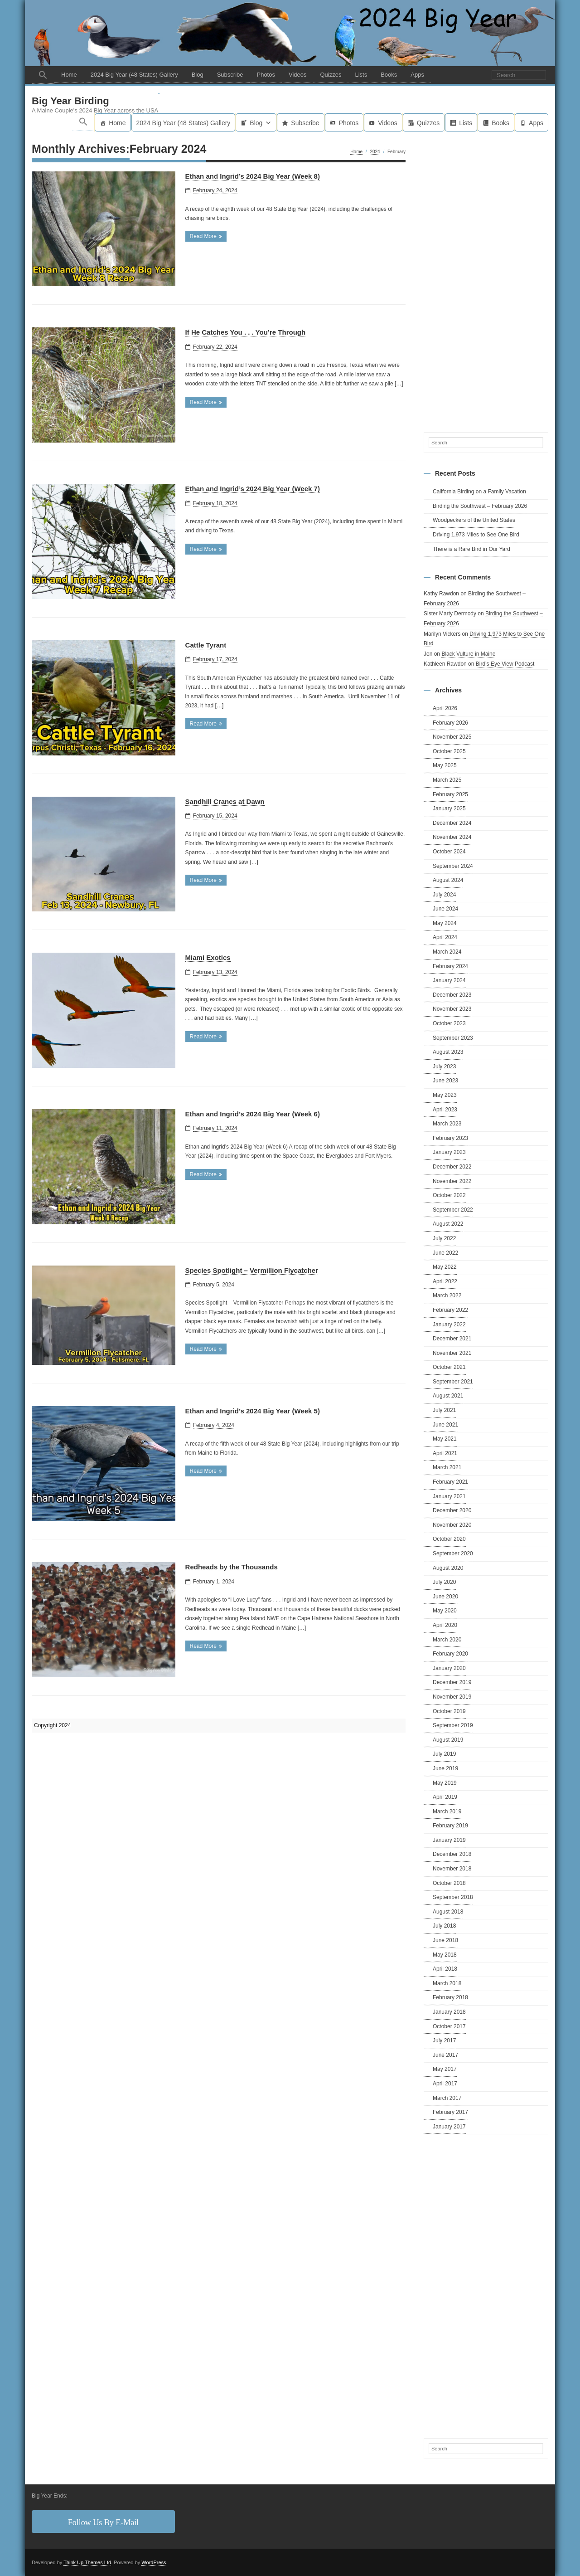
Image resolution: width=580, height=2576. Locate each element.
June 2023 (445, 1081)
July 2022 (444, 1239)
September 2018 (453, 1897)
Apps (417, 74)
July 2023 (444, 1066)
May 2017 (445, 2069)
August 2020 (448, 1568)
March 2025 (447, 780)
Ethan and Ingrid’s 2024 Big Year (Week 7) (252, 489)
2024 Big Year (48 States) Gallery (134, 74)
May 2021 (445, 1439)
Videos (298, 74)
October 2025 (449, 751)
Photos (265, 74)
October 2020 (449, 1539)
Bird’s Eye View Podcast (505, 664)
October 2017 (449, 2026)
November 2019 (452, 1697)
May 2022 (445, 1267)
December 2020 (452, 1511)
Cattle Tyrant (206, 645)
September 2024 (453, 866)
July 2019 (444, 1754)
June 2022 (445, 1253)
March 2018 (447, 1983)
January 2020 (449, 1668)
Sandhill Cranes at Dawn (225, 801)
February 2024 (450, 966)
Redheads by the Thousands (231, 1567)
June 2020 (445, 1596)
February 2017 (450, 2112)
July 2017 (444, 2041)
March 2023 (447, 1124)
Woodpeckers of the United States (474, 520)
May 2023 (445, 1095)
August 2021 (448, 1396)
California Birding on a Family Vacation (479, 492)
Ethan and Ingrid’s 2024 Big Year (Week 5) (252, 1411)
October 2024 (449, 852)
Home (69, 74)
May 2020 (445, 1611)
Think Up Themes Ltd (87, 2562)
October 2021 (449, 1367)
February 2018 (450, 1998)
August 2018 (448, 1912)
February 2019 (450, 1826)
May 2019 (445, 1783)
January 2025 (449, 809)
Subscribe (230, 74)
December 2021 (452, 1339)
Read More (203, 237)
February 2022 (450, 1310)
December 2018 (452, 1854)
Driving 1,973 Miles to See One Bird (476, 535)
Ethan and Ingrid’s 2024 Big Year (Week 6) (252, 1114)
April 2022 (445, 1281)
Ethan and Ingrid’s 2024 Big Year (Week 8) (252, 176)
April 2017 (445, 2084)
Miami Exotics (208, 958)
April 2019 (445, 1797)
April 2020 (445, 1625)
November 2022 (452, 1181)
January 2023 (449, 1152)
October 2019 (449, 1711)
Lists (361, 74)
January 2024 (449, 981)
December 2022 (452, 1167)
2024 (375, 151)
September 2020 (453, 1554)
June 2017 (445, 2055)
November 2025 (452, 737)
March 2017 (447, 2098)
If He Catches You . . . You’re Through (245, 332)
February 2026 (450, 723)
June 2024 (445, 909)
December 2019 (452, 1683)
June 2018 (445, 1941)
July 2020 (444, 1582)
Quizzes (330, 74)
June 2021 (445, 1425)
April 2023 (445, 1109)
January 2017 (449, 2126)
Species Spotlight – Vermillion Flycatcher (251, 1270)
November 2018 (452, 1869)
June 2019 (445, 1769)
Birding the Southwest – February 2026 (480, 506)
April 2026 (445, 709)
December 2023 (452, 995)
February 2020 (450, 1654)
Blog (197, 74)
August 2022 (448, 1224)
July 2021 (444, 1410)
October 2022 (449, 1196)
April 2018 (445, 1969)
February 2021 (450, 1482)
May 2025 (445, 766)
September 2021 (453, 1381)
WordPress (153, 2562)
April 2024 (445, 938)
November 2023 (452, 1009)
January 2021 (449, 1496)
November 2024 (452, 837)
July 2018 (444, 1926)
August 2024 (448, 880)
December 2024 (452, 823)
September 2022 (453, 1210)
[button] (43, 75)
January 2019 (449, 1840)
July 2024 (444, 894)
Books (389, 74)
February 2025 (450, 794)
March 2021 (447, 1468)
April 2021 (445, 1453)
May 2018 (445, 1955)
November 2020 (452, 1525)
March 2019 (447, 1811)
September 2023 (453, 1038)
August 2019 (448, 1740)
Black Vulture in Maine (468, 654)
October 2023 (449, 1024)
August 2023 (448, 1052)
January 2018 (449, 2012)
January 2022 (449, 1324)
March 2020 (447, 1639)
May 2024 (445, 923)
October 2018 (449, 1883)
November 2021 (452, 1353)
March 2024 (447, 952)
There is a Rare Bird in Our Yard (471, 549)
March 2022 (447, 1296)
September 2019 (453, 1726)
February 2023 (450, 1138)
